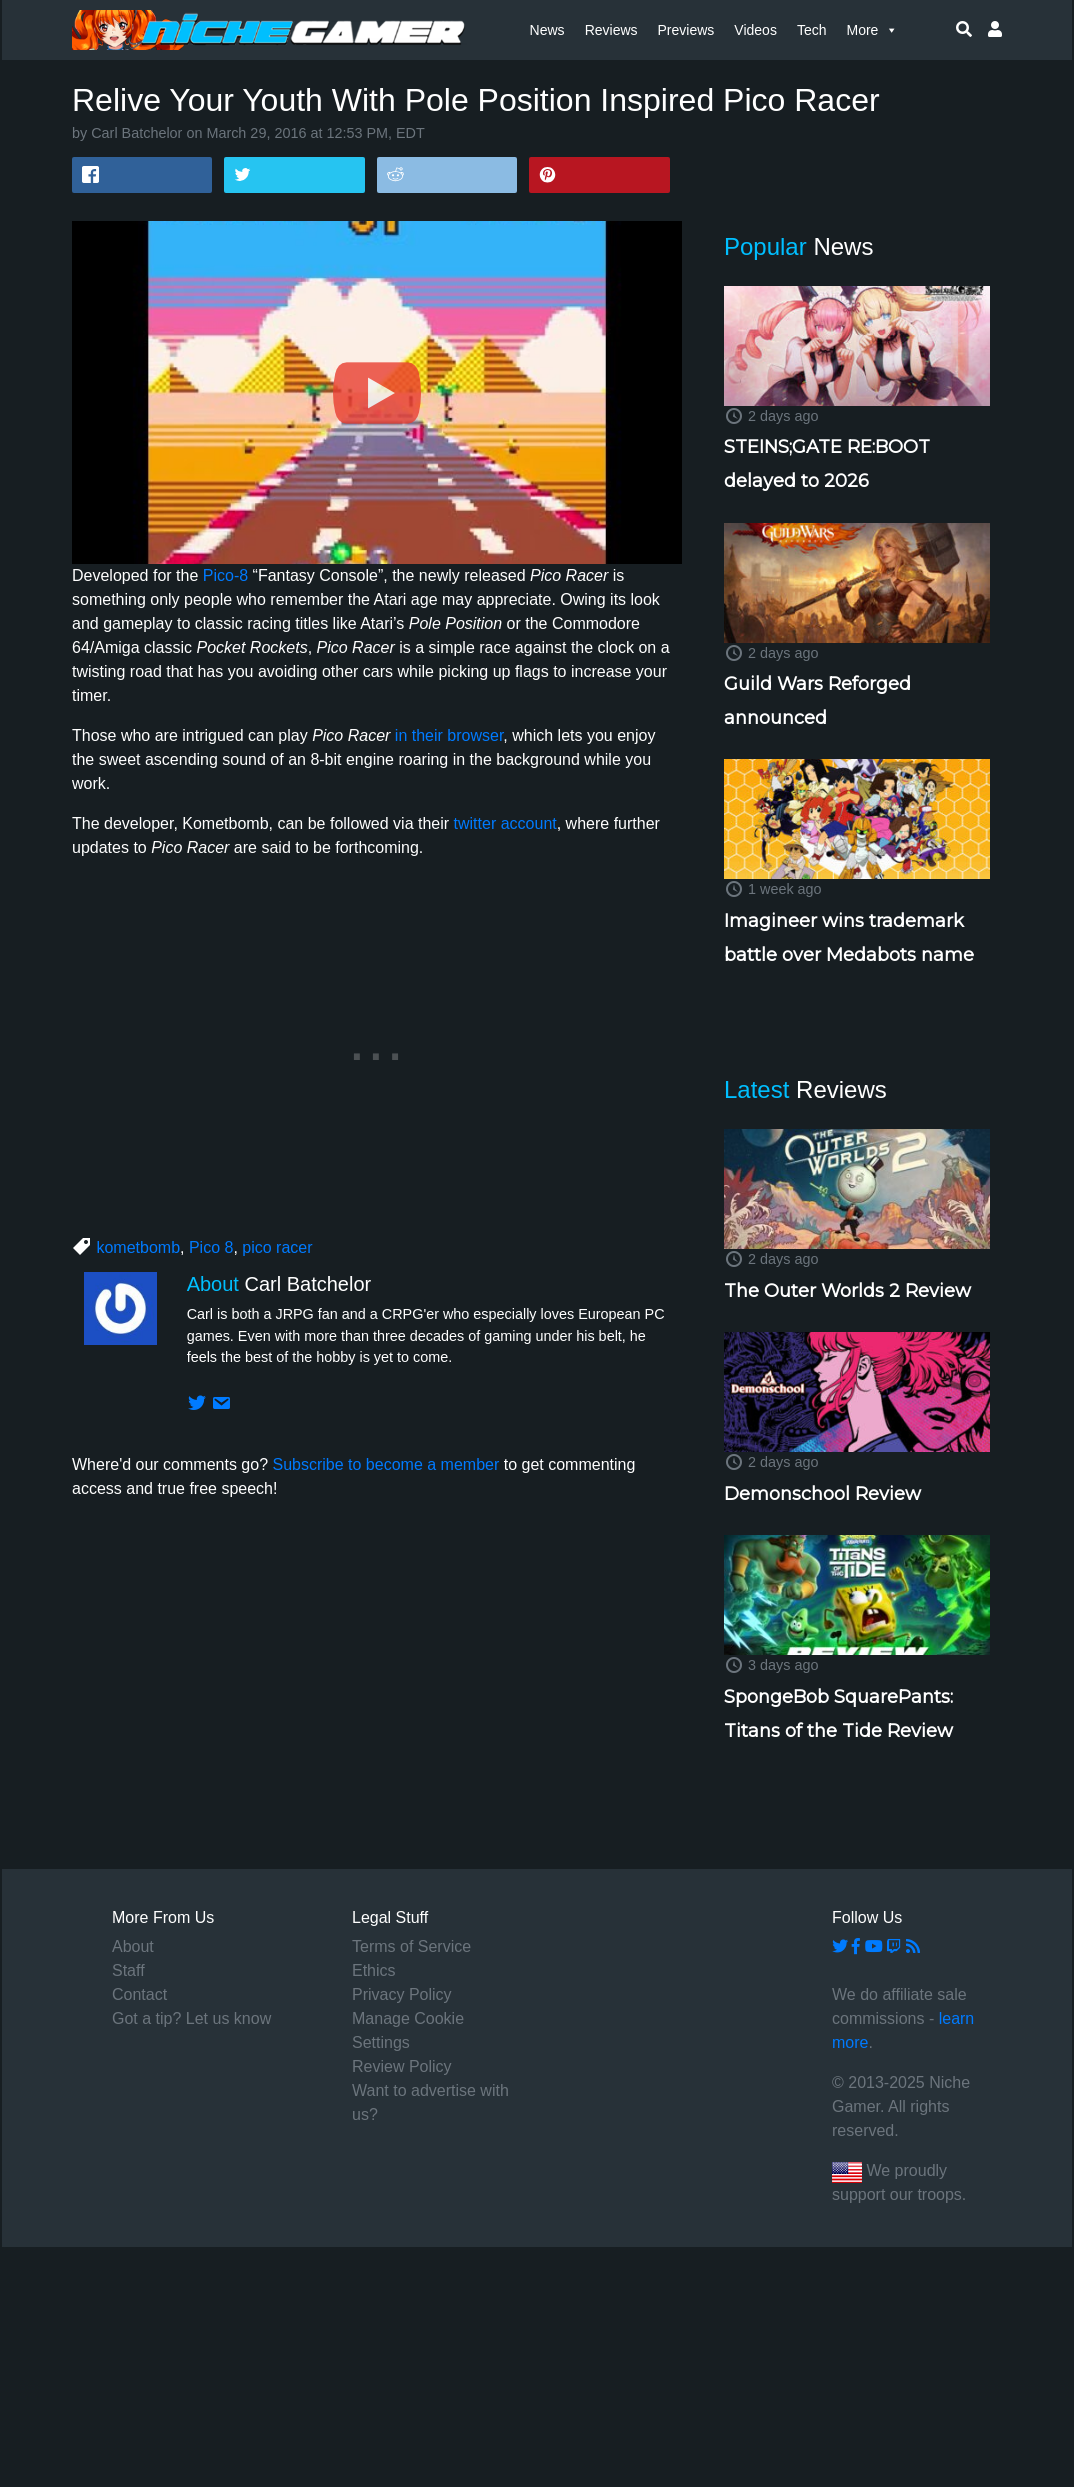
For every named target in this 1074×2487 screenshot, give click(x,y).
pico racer (277, 1247)
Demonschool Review (822, 1494)
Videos (755, 30)
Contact (139, 1994)
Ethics (374, 1970)
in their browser (449, 735)
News (547, 30)
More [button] (872, 30)
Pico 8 (211, 1247)
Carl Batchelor (136, 133)
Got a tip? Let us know (191, 2018)
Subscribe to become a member (385, 1464)
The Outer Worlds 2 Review (847, 1291)
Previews (686, 30)
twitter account (505, 823)
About (133, 1946)
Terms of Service (411, 1946)
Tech (812, 30)
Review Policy (402, 2066)
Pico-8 (225, 575)
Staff (128, 1970)
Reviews (611, 30)
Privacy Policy (402, 1994)
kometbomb (138, 1247)
